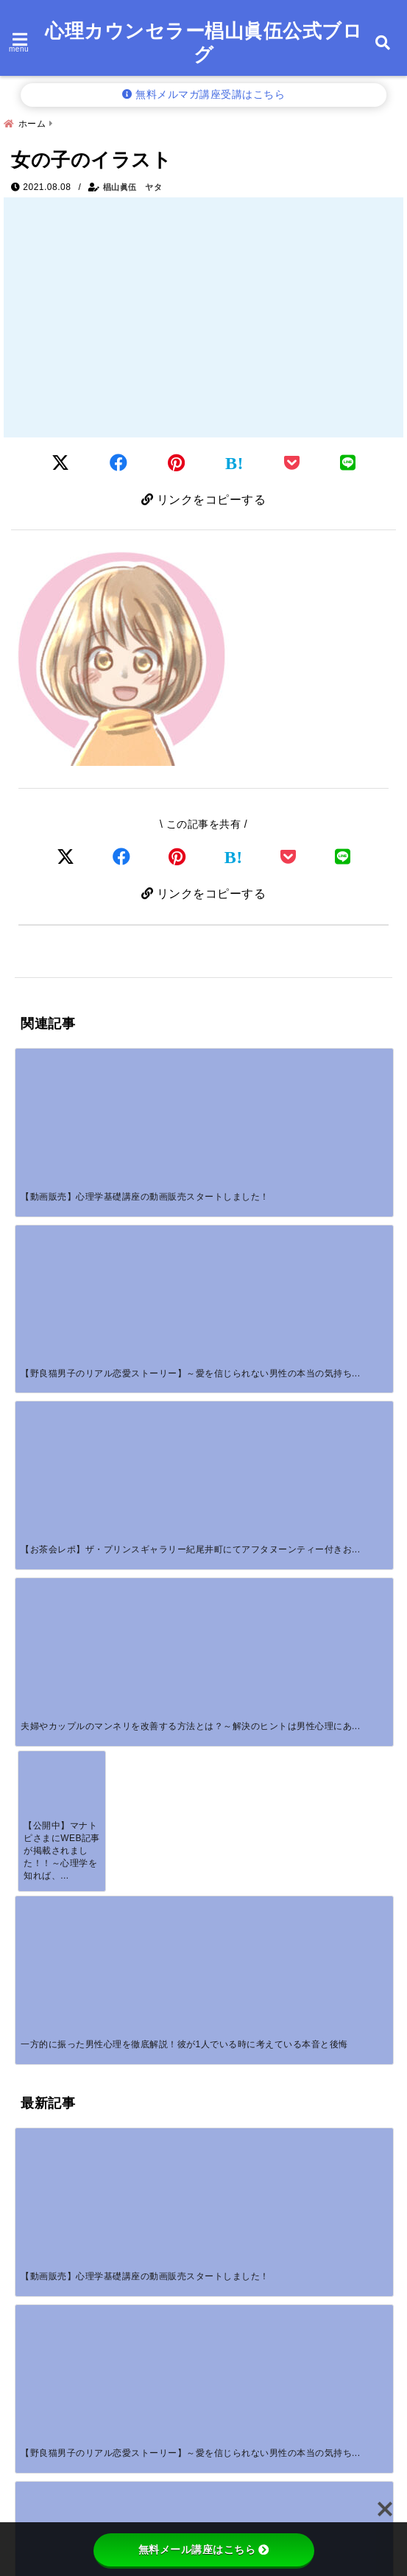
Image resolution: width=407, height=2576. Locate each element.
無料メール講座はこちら (203, 2549)
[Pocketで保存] (288, 857)
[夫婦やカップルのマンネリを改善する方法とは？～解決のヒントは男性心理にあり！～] (345, 1088)
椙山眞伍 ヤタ (133, 187)
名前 (36, 1933)
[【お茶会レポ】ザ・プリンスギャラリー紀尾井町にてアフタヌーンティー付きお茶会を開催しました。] (251, 1088)
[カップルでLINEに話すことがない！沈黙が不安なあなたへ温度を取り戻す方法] (251, 1426)
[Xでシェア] (66, 857)
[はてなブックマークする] (234, 463)
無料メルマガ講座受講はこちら (204, 94)
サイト (34, 2030)
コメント (46, 1776)
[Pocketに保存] (292, 463)
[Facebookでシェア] (119, 463)
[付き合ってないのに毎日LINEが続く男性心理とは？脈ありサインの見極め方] (62, 1568)
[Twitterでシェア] (61, 463)
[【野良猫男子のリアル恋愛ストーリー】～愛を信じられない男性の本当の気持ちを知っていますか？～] (156, 1088)
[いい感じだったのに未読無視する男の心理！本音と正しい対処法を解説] (156, 1568)
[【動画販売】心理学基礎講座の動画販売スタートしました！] (62, 1088)
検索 (27, 2472)
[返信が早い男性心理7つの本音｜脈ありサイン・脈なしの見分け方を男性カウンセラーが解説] (345, 1426)
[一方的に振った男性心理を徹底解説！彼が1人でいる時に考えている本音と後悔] (156, 1230)
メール (41, 1982)
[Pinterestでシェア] (176, 463)
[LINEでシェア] (348, 463)
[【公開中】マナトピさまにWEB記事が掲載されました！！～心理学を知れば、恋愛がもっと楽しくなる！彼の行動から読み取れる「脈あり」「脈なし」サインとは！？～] (62, 1230)
